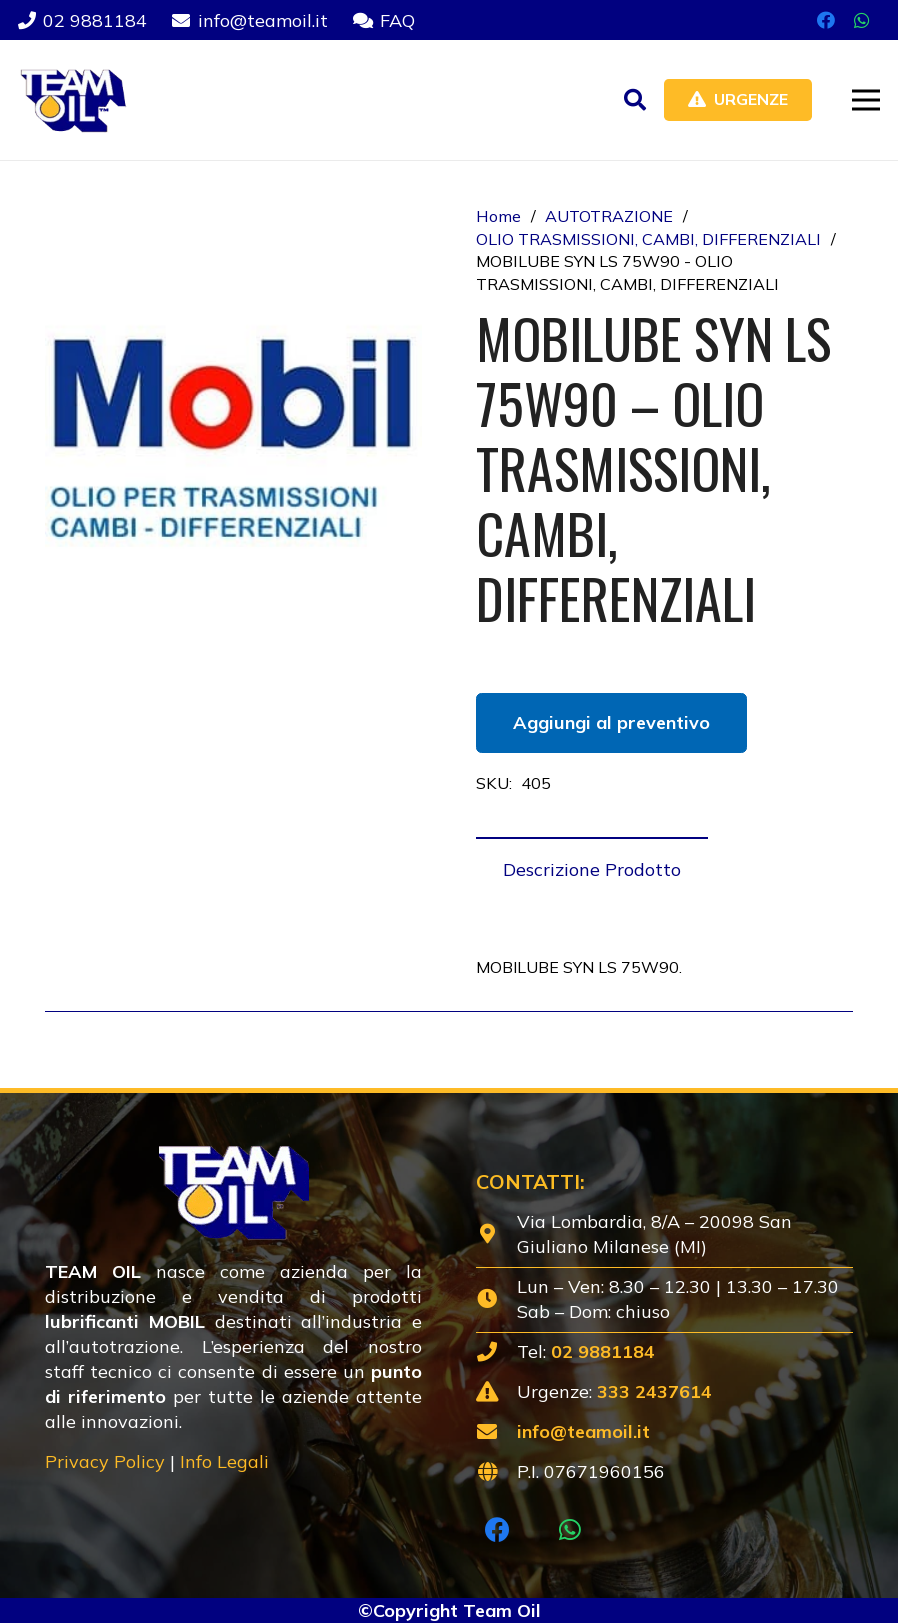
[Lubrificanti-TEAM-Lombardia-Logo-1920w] (72, 100)
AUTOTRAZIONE (609, 216)
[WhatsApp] (862, 20)
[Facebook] (826, 20)
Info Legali (224, 1461)
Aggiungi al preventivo (611, 722)
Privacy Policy (105, 1461)
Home (498, 216)
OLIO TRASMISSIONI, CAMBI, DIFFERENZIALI (648, 239)
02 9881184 (603, 1351)
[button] (635, 100)
